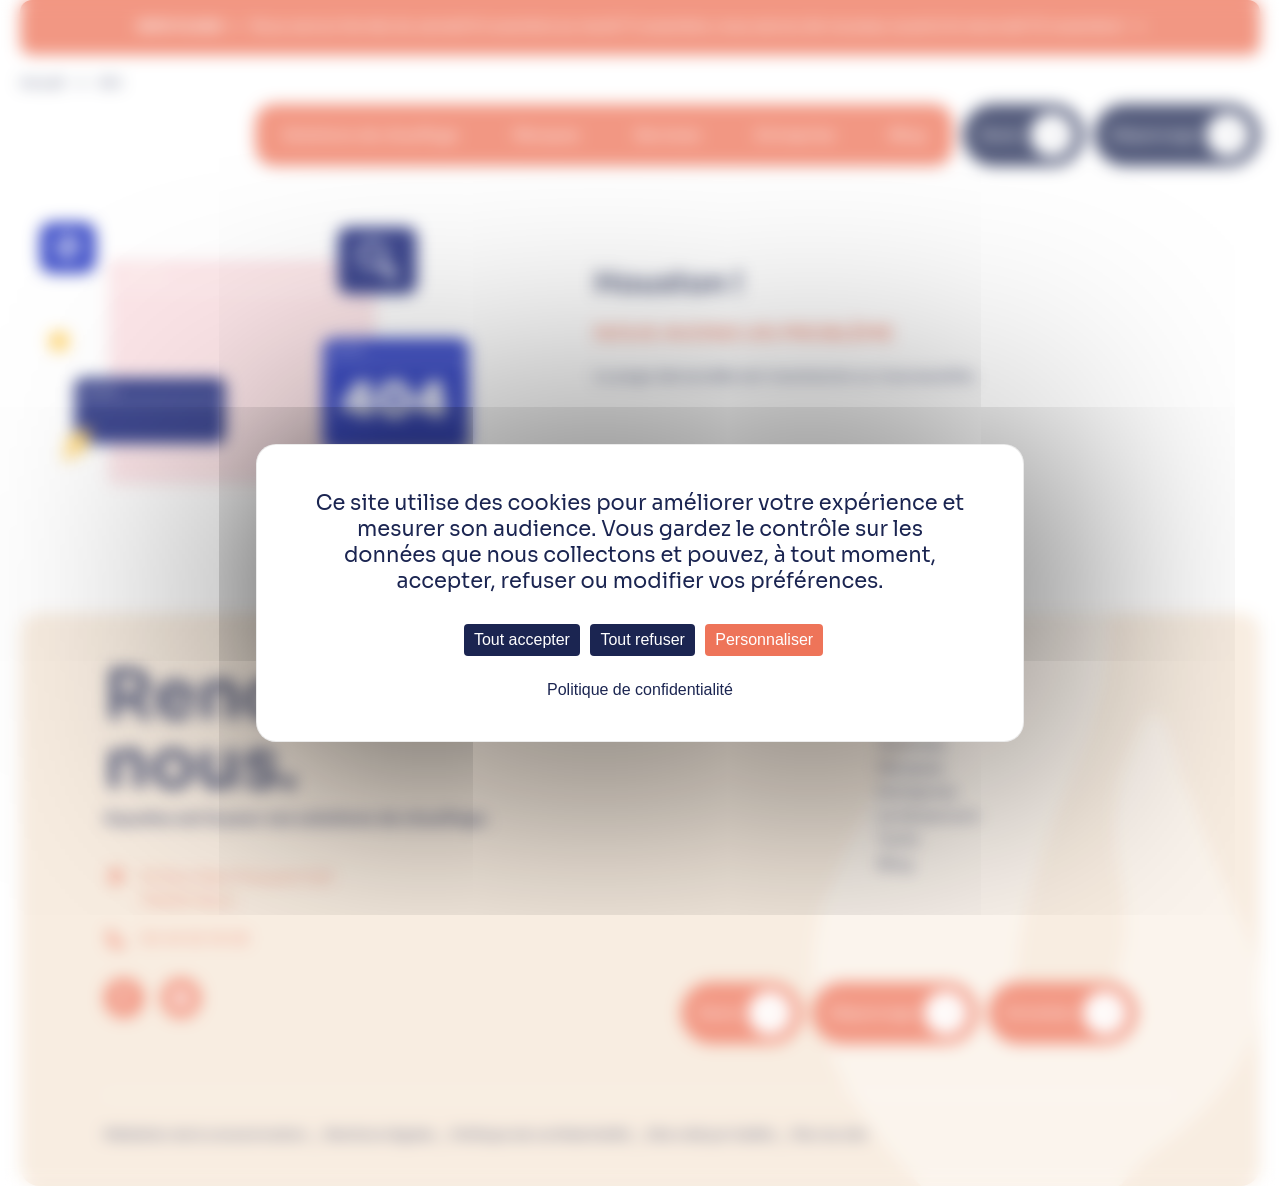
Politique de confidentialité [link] (640, 689)
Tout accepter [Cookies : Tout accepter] (522, 639)
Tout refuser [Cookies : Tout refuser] (642, 639)
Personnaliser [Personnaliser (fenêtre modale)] (764, 639)
